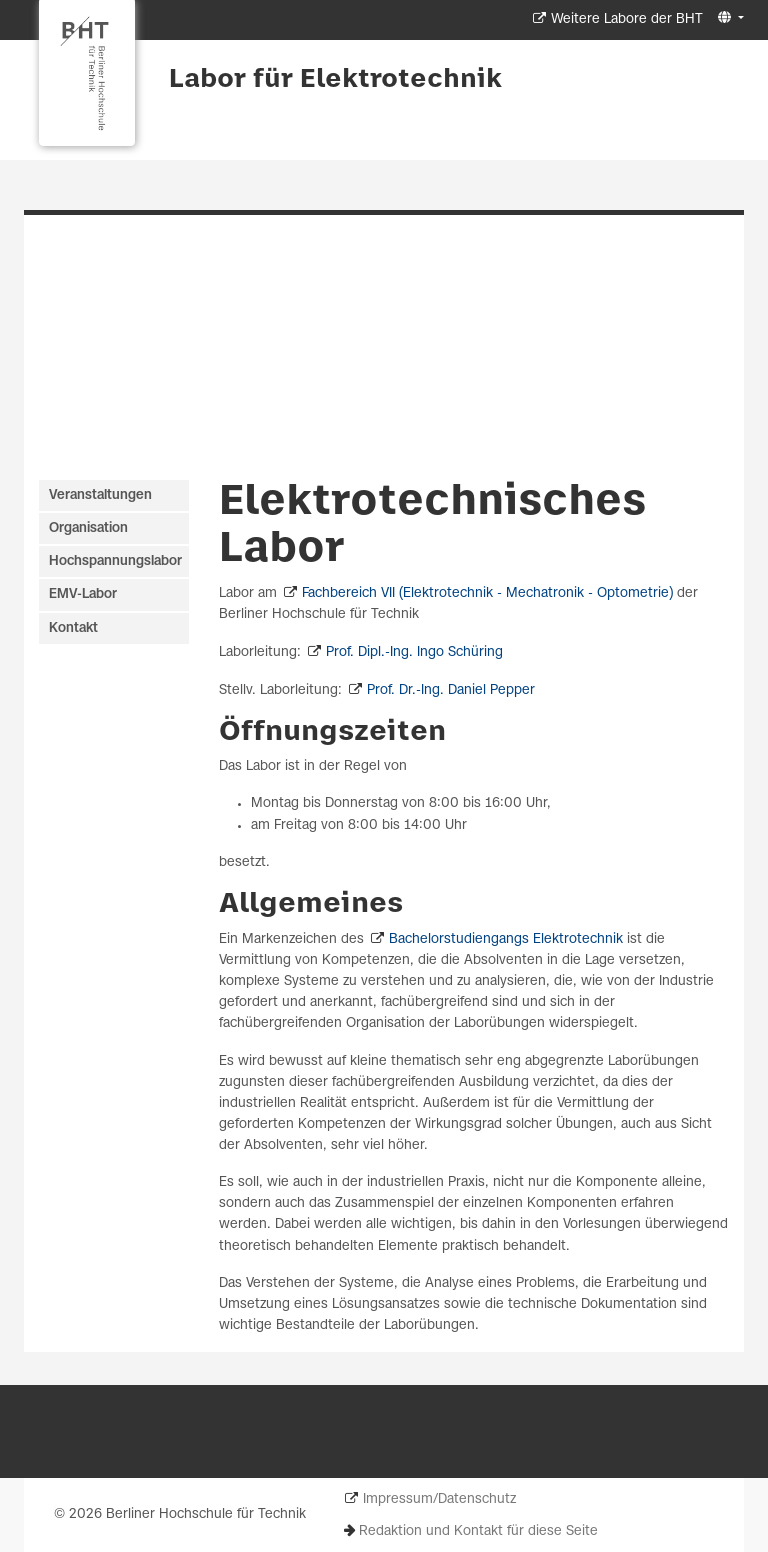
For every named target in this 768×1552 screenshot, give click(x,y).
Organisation (88, 528)
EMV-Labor (83, 594)
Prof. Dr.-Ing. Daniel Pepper (451, 690)
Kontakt (73, 628)
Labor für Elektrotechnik (335, 80)
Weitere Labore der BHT (627, 19)
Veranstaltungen (100, 495)
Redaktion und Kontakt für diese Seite (478, 1531)
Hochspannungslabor (115, 561)
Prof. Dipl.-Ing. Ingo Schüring (414, 652)
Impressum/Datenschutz (439, 1499)
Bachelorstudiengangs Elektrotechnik (506, 939)
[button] (728, 18)
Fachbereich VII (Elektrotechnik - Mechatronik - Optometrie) (487, 593)
